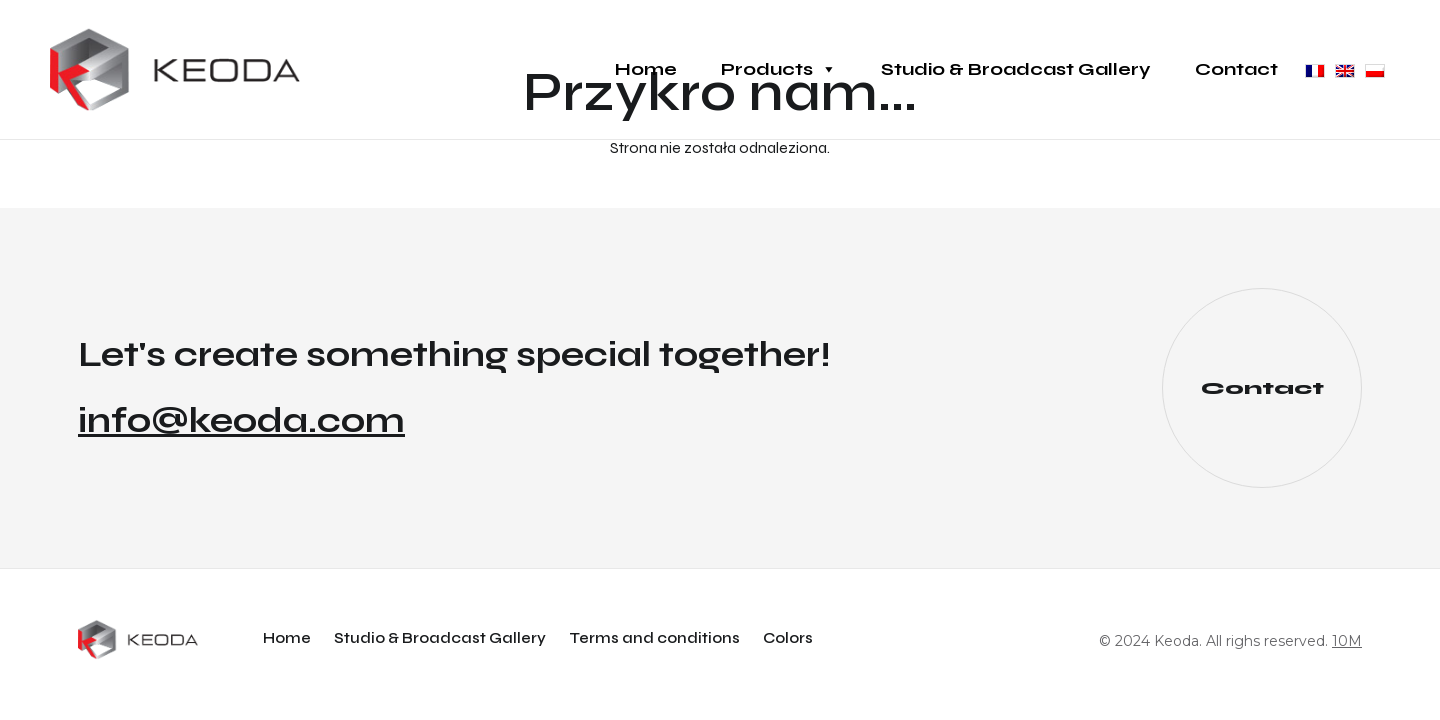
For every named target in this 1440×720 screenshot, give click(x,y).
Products (779, 69)
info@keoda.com (241, 421)
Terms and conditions (654, 638)
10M (1347, 641)
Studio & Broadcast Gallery (1016, 69)
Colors (788, 638)
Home (646, 69)
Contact (1236, 69)
